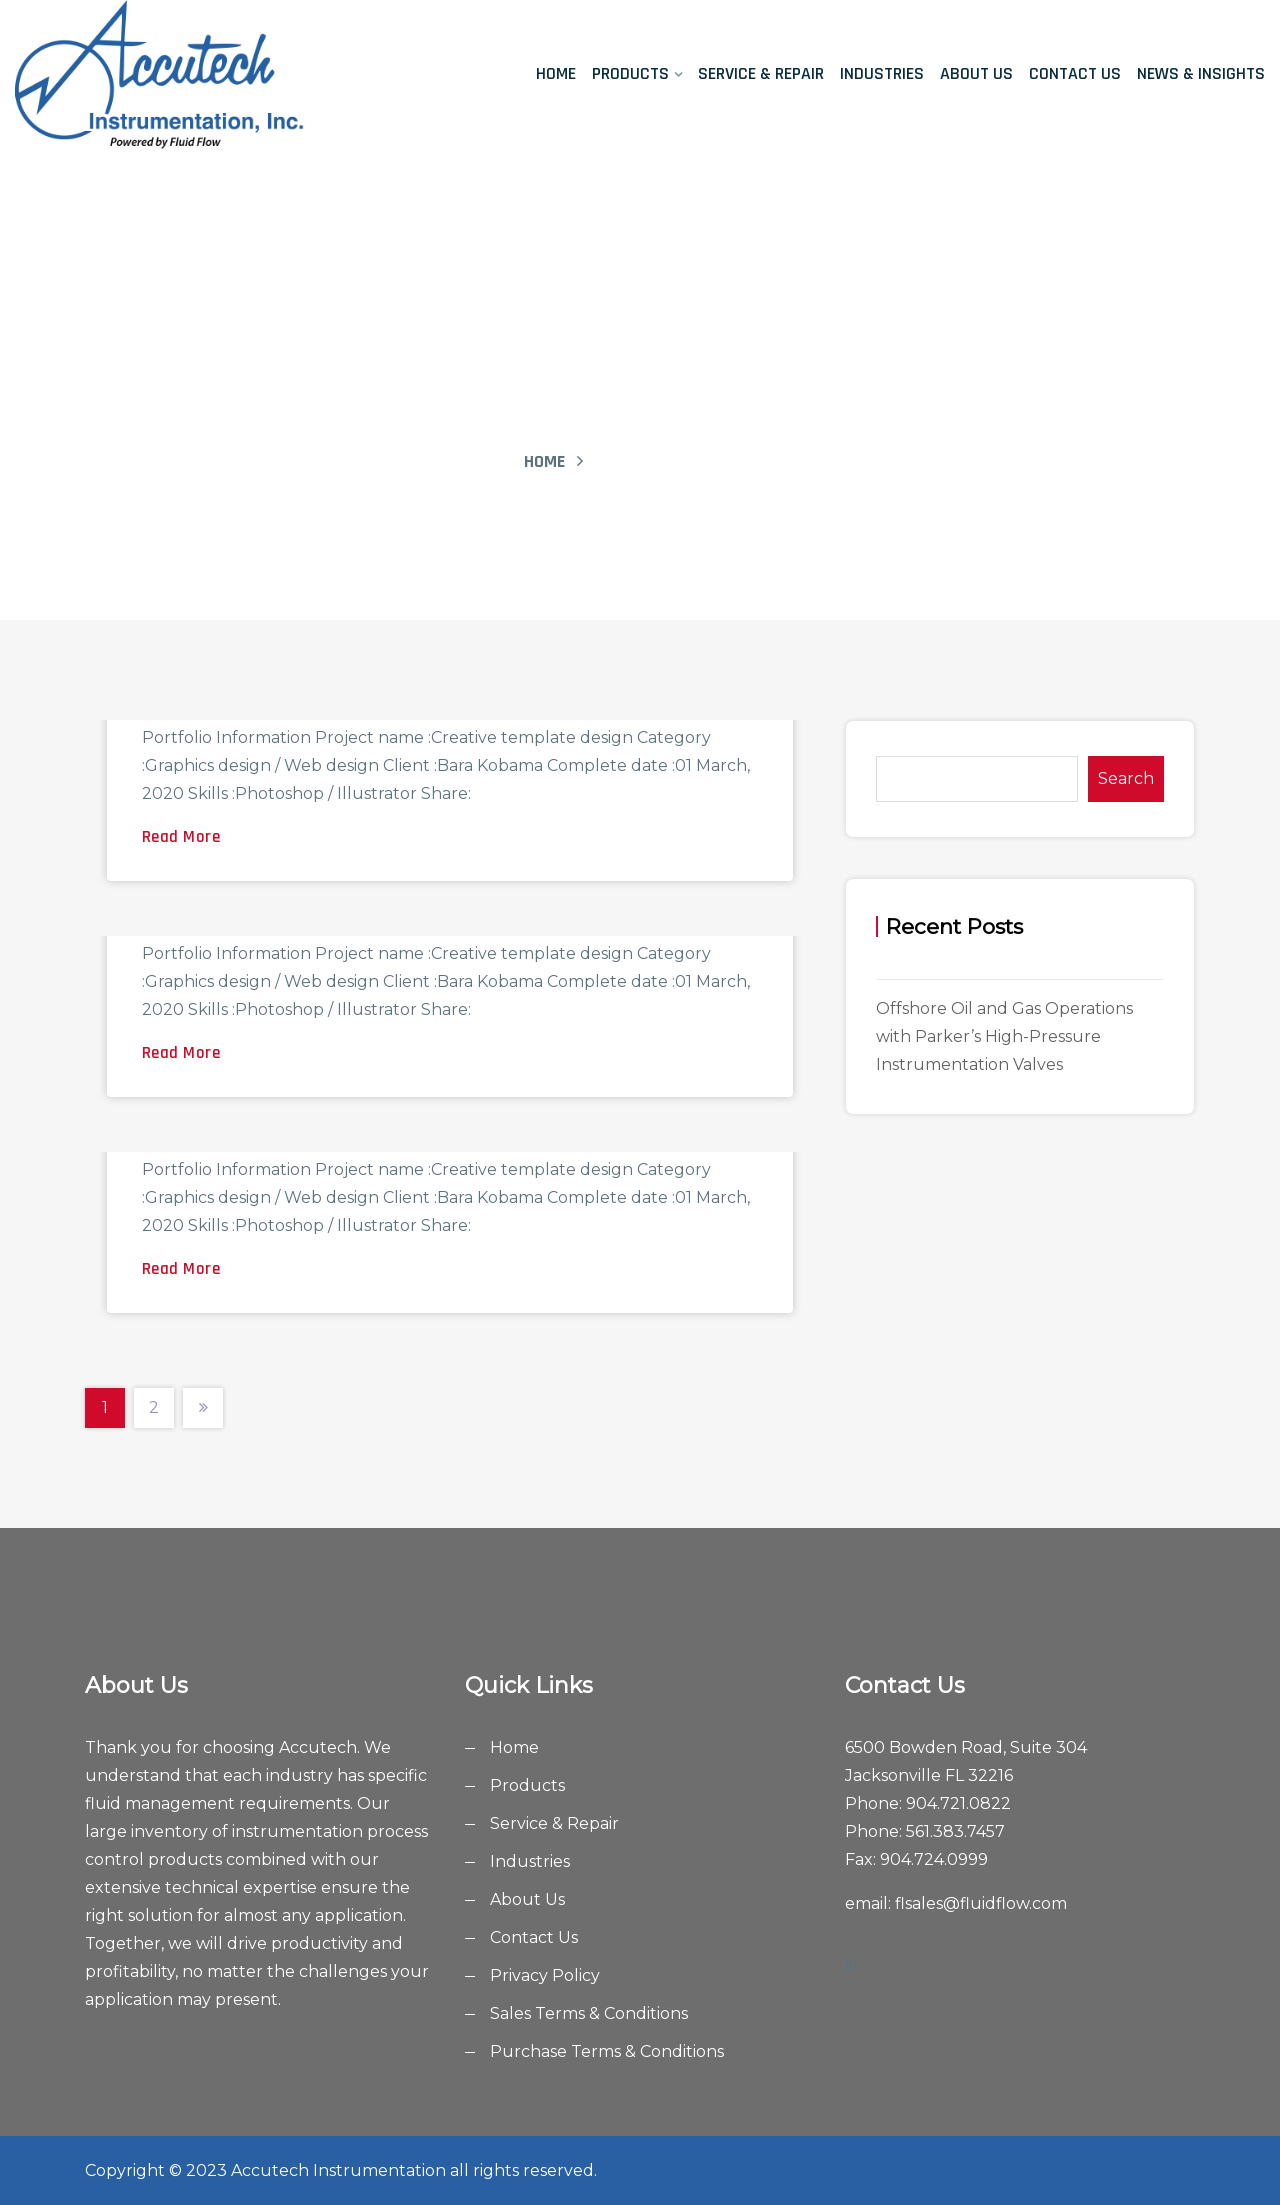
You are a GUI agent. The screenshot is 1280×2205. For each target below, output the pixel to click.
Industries (882, 73)
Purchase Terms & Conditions (607, 2051)
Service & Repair (761, 73)
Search (1126, 778)
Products (630, 73)
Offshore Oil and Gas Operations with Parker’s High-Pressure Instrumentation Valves (1004, 1036)
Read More (181, 837)
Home (556, 73)
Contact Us (1075, 73)
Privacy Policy (545, 1975)
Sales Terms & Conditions (589, 2013)
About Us (976, 73)
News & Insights (1201, 73)
